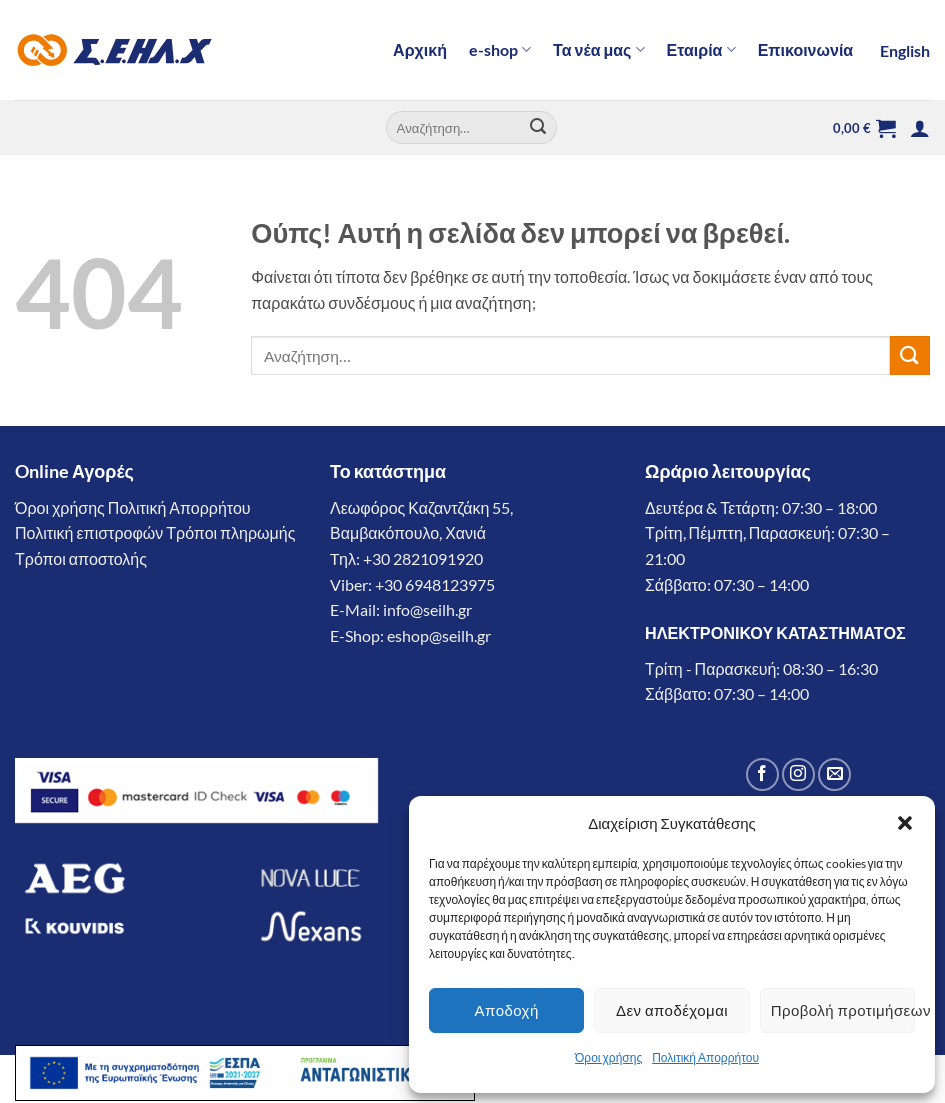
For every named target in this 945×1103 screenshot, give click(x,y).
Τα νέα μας (599, 50)
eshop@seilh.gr (439, 635)
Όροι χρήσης (608, 1057)
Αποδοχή (507, 1010)
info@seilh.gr (427, 609)
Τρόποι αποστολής (81, 558)
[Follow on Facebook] (762, 774)
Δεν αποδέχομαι (672, 1010)
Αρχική (420, 49)
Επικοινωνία (806, 49)
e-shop (500, 50)
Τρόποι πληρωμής (230, 532)
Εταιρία (701, 50)
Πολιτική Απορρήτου (705, 1057)
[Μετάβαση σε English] (902, 51)
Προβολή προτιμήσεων (843, 1010)
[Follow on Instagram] (798, 774)
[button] (905, 823)
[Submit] (538, 128)
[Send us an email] (834, 774)
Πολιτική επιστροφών (89, 532)
